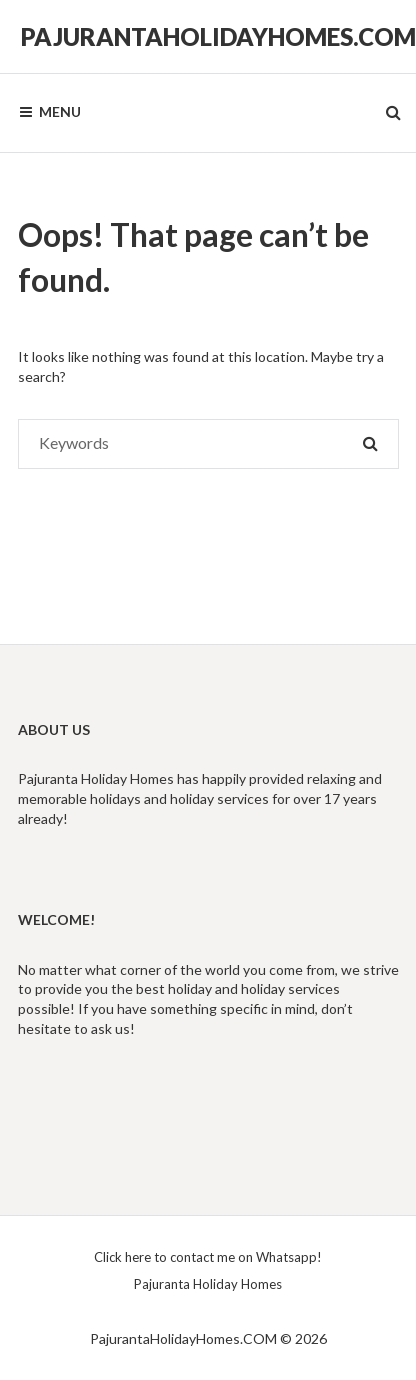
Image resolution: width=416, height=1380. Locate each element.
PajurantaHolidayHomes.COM (218, 36)
